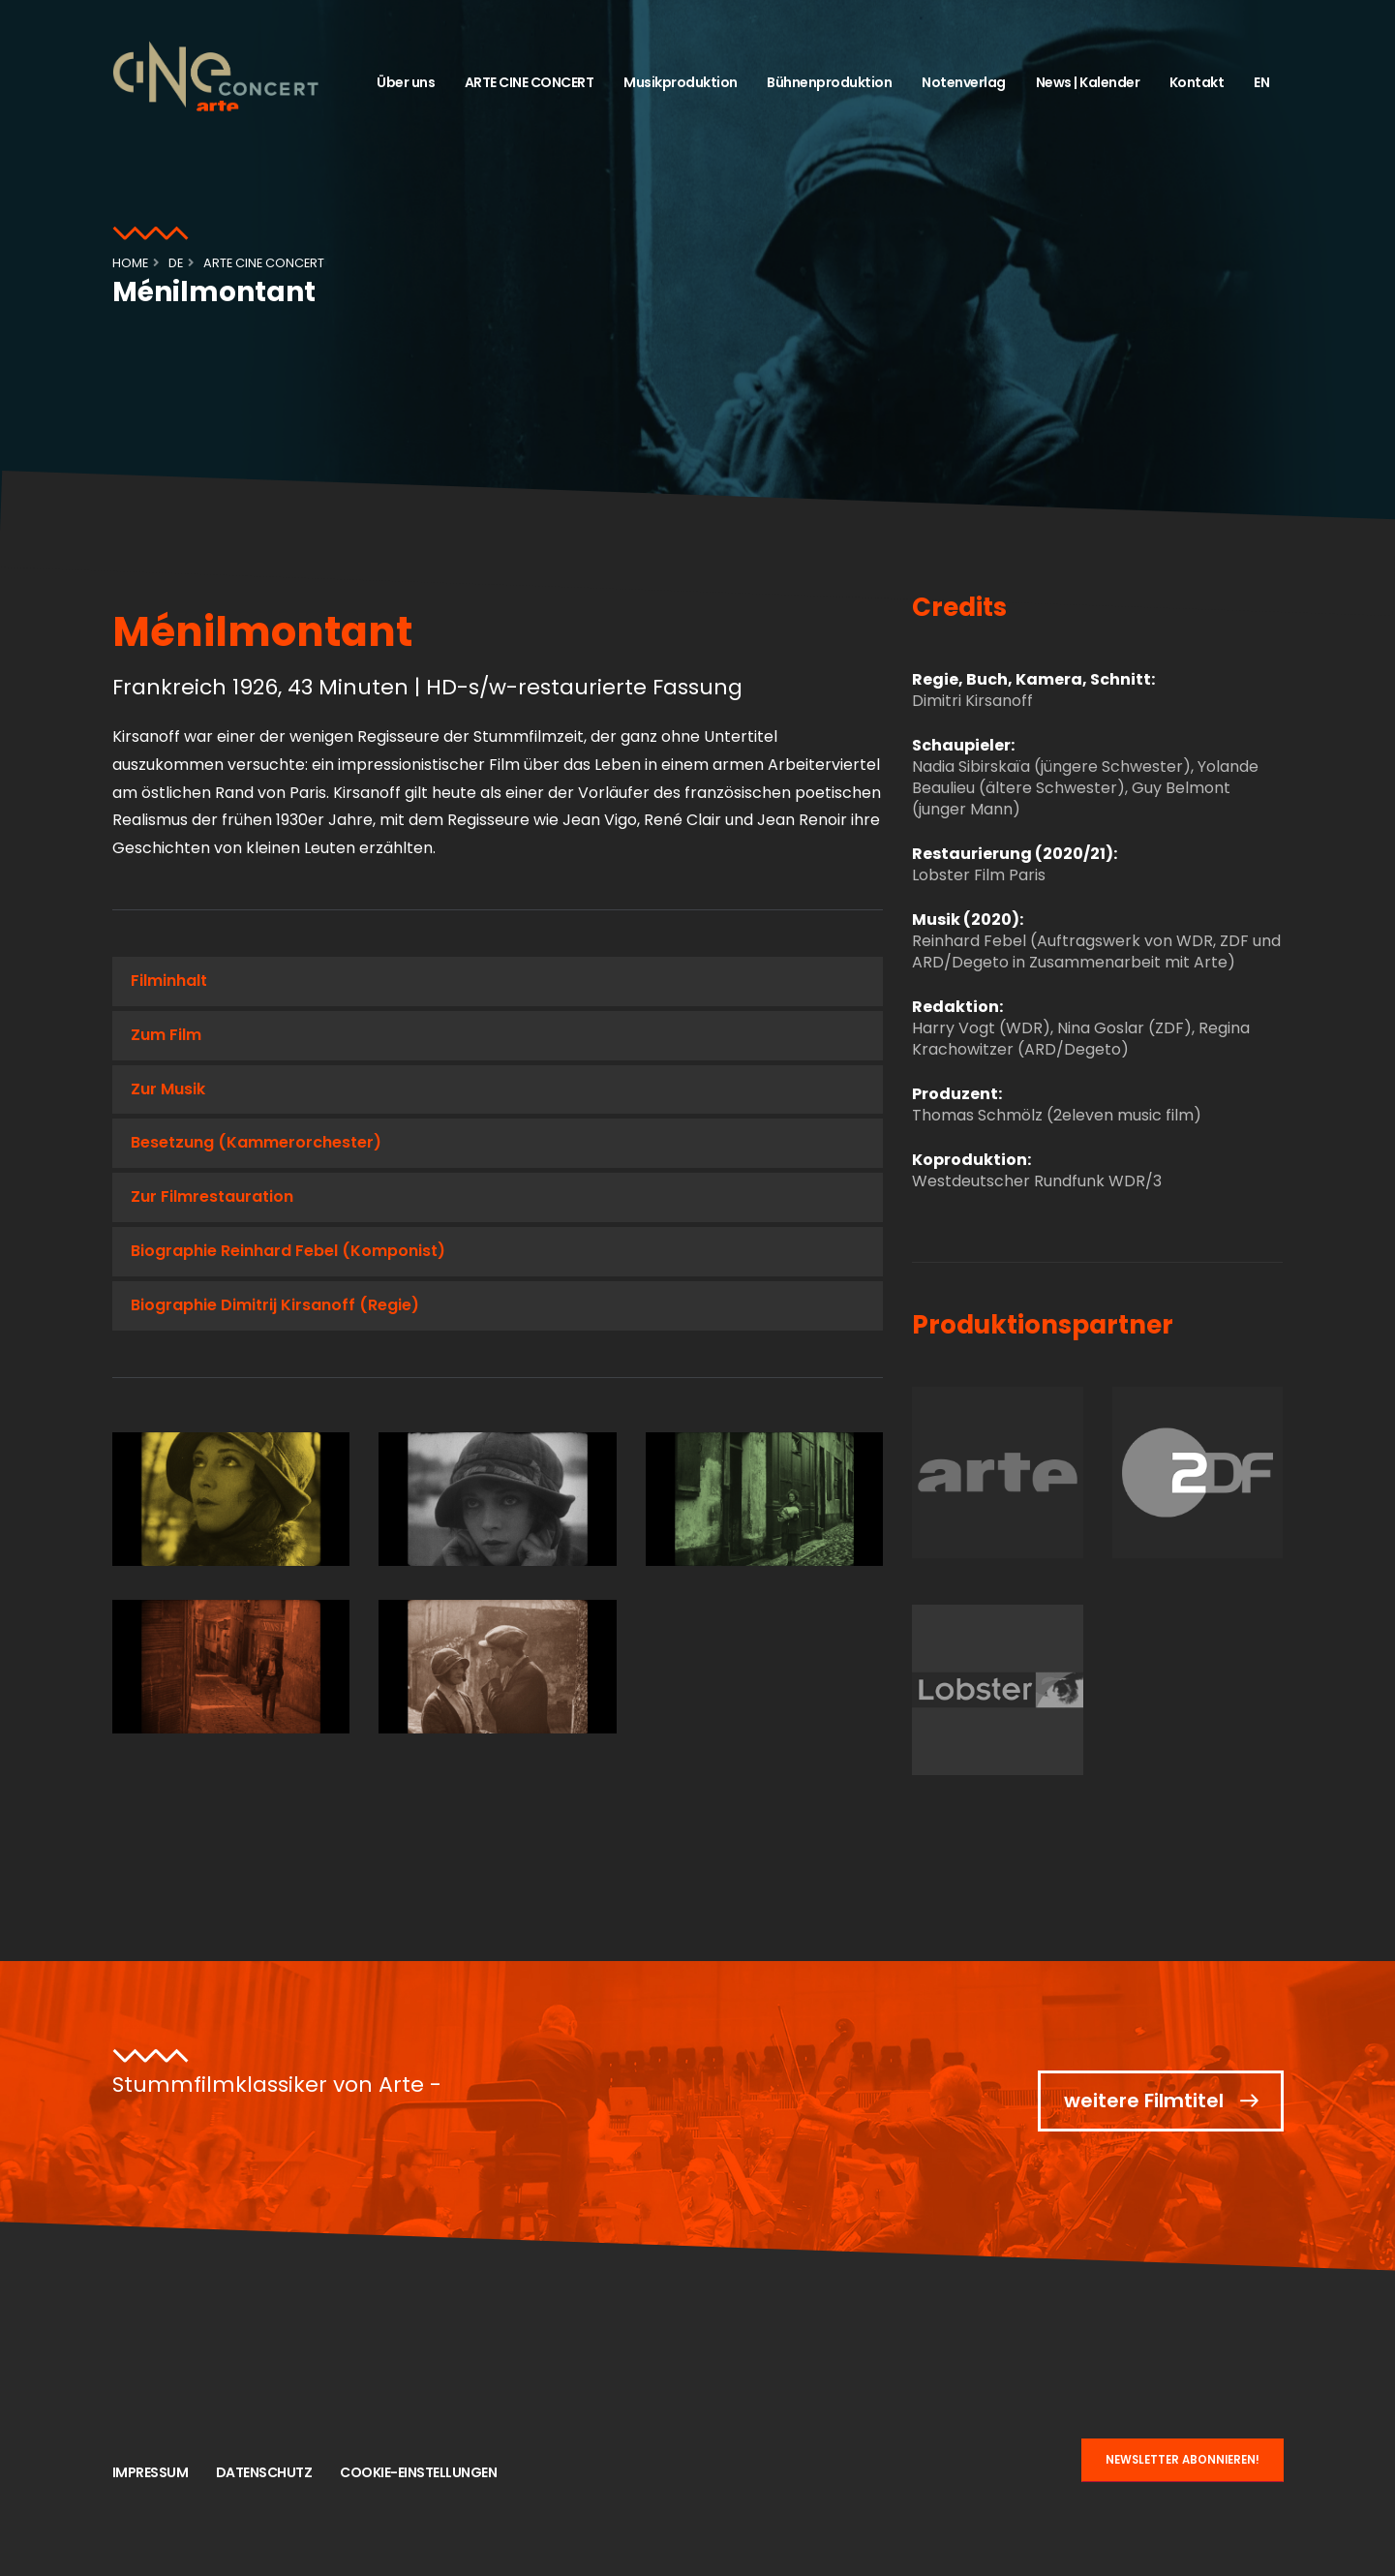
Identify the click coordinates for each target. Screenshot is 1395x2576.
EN (1261, 82)
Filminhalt (169, 980)
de (175, 263)
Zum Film (166, 1035)
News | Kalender (1088, 82)
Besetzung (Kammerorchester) (256, 1142)
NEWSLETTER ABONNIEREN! (1182, 2460)
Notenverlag (964, 82)
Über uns (406, 82)
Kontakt (1197, 82)
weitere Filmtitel (1144, 2100)
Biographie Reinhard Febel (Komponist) (288, 1251)
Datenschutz (264, 2472)
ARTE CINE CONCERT (529, 82)
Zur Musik (168, 1089)
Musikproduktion (680, 82)
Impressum (150, 2472)
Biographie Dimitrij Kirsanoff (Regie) (275, 1305)
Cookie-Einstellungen (418, 2472)
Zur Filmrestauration (212, 1196)
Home (130, 263)
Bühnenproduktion (829, 82)
